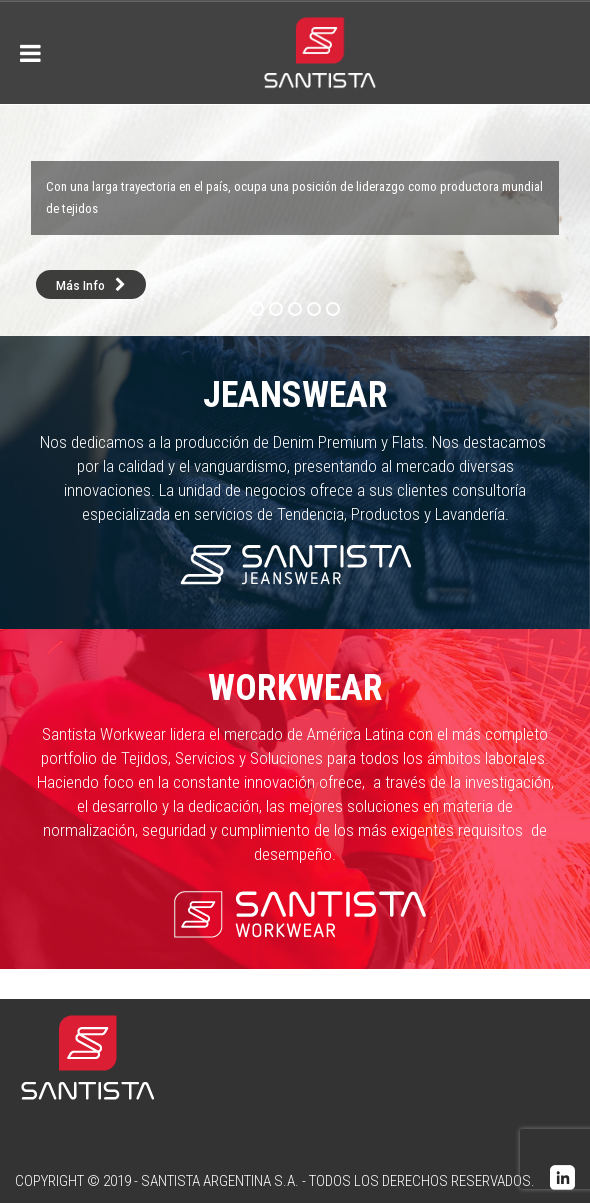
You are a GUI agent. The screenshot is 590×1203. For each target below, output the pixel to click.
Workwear (295, 688)
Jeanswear (295, 395)
